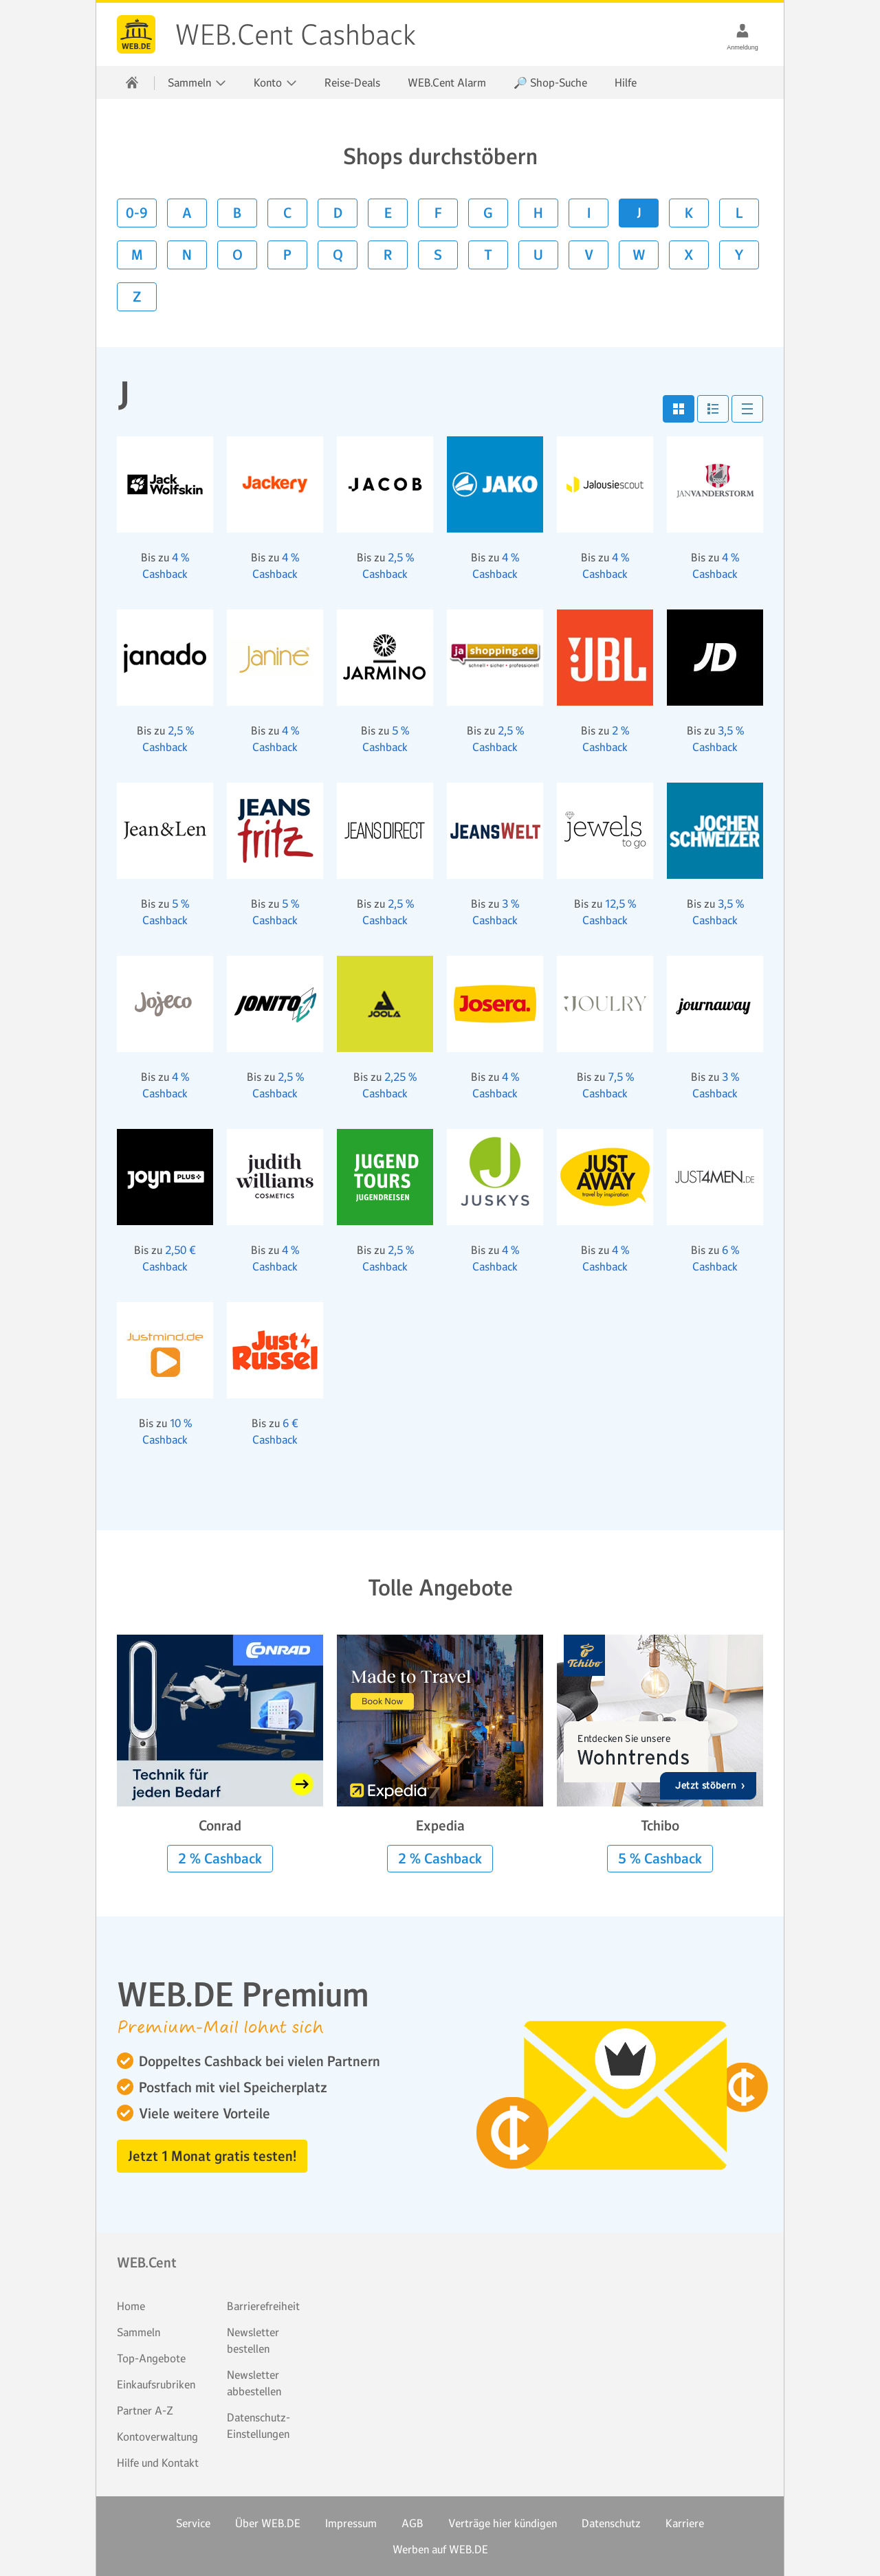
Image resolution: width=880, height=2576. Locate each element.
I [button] (589, 213)
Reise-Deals (352, 82)
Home (131, 2306)
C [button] (287, 213)
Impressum (351, 2523)
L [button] (739, 213)
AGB (413, 2523)
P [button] (287, 255)
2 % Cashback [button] (220, 1859)
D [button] (337, 213)
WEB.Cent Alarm (447, 82)
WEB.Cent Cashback (136, 34)
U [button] (538, 255)
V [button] (588, 255)
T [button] (488, 255)
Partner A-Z (145, 2410)
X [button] (689, 255)
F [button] (438, 213)
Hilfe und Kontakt (158, 2462)
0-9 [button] (137, 213)
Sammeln (138, 2332)
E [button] (388, 213)
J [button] (639, 213)
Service (193, 2523)
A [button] (187, 213)
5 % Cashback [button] (660, 1859)
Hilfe (626, 82)
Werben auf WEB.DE (440, 2549)
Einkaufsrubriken (156, 2384)
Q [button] (338, 255)
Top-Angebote (151, 2358)
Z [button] (137, 297)
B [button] (237, 213)
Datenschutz (611, 2523)
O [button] (237, 255)
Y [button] (739, 255)
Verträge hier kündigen (502, 2523)
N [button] (187, 255)
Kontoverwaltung (157, 2436)
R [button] (388, 255)
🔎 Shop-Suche (550, 82)
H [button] (538, 213)
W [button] (639, 255)
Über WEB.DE (267, 2523)
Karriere (685, 2523)
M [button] (137, 255)
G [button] (488, 213)
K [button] (689, 213)
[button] (678, 409)
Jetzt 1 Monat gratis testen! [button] (212, 2156)
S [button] (438, 255)
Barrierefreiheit (263, 2306)
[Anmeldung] (743, 30)
